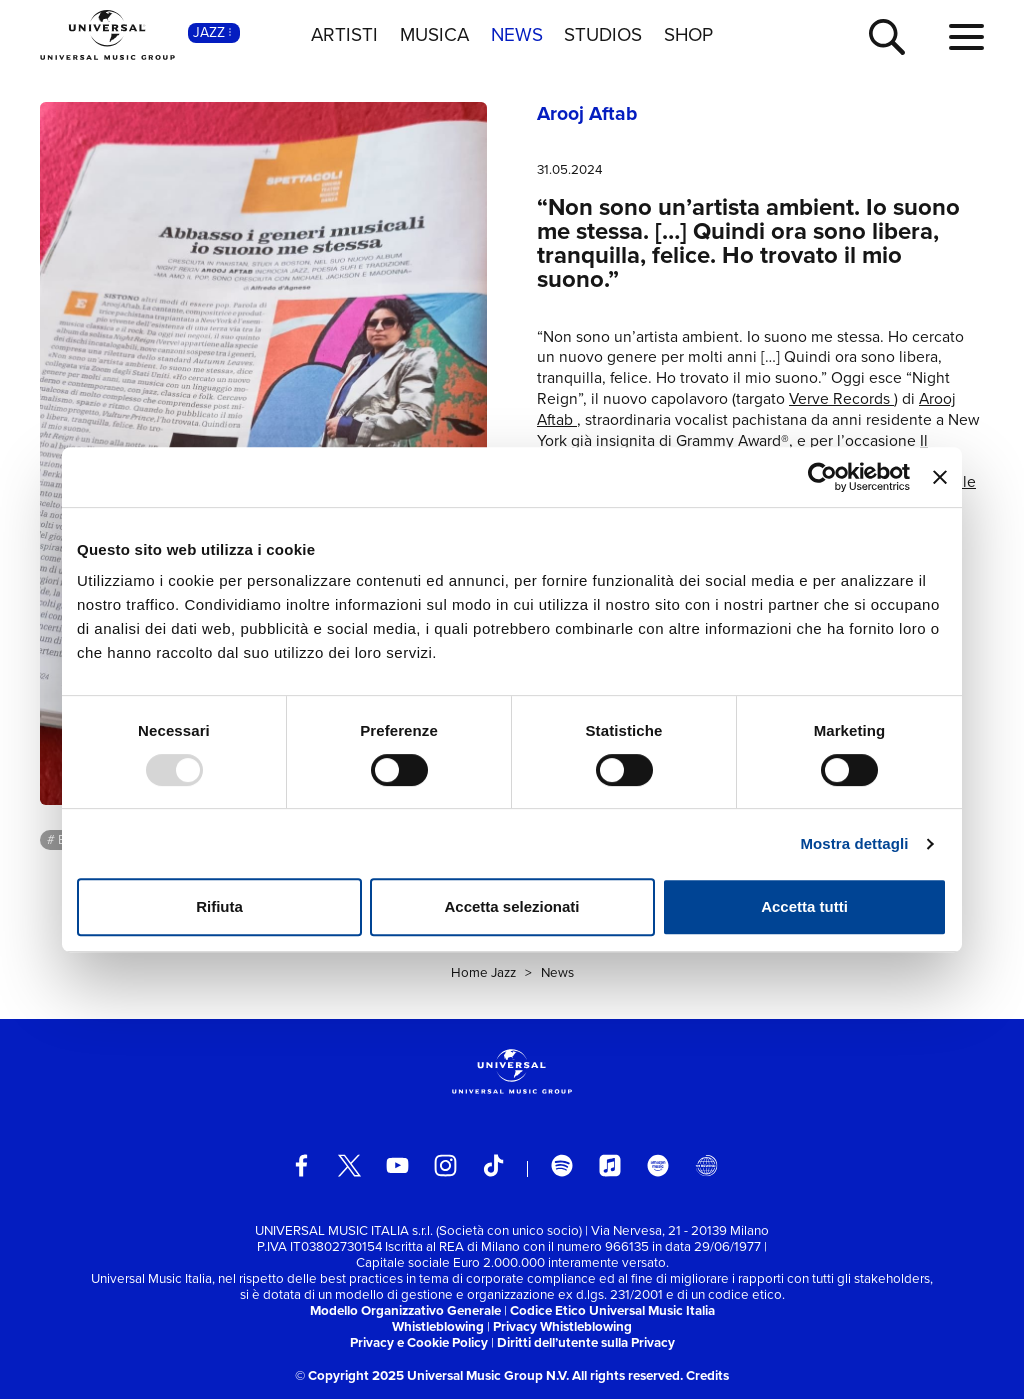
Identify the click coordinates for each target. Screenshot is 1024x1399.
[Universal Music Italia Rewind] (706, 1165)
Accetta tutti (804, 906)
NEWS (517, 35)
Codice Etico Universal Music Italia (612, 1310)
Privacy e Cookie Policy (419, 1342)
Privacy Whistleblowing (562, 1326)
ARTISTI (344, 35)
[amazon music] (658, 1165)
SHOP (688, 35)
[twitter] (349, 1165)
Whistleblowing (438, 1326)
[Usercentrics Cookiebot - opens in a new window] (822, 477)
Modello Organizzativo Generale (405, 1310)
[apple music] (610, 1165)
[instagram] (445, 1165)
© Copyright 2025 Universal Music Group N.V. (432, 1375)
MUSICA (434, 35)
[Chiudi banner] (940, 477)
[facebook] (301, 1165)
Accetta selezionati (511, 906)
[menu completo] (966, 38)
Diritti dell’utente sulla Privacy (586, 1342)
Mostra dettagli (854, 843)
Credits (707, 1375)
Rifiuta (219, 906)
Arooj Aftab (587, 113)
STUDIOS (603, 35)
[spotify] (562, 1165)
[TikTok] (493, 1165)
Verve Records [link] (841, 398)
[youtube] (397, 1165)
